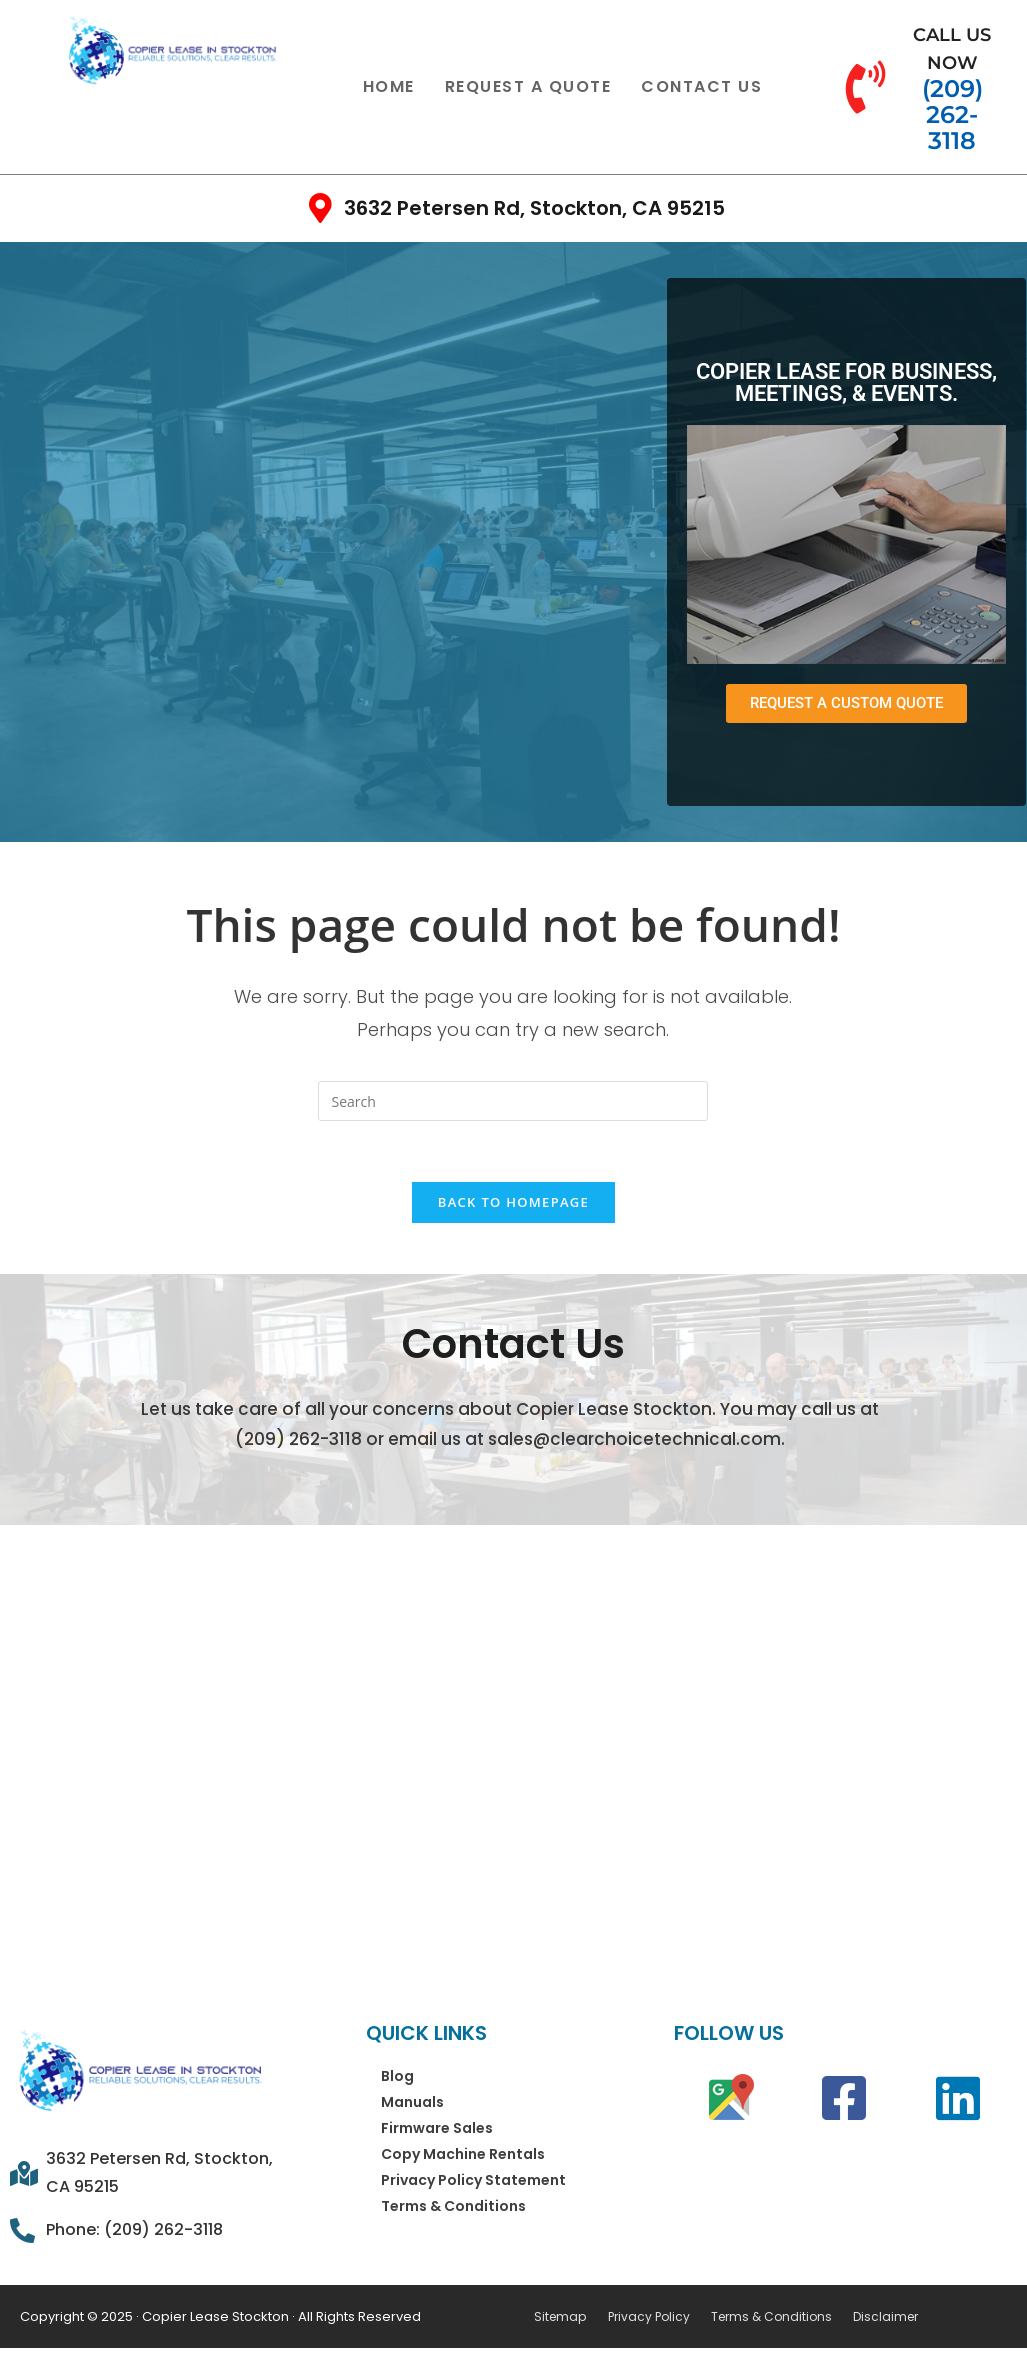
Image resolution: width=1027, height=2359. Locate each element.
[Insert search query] (513, 1101)
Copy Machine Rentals (463, 2155)
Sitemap (560, 2317)
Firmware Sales (437, 2129)
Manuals (412, 2103)
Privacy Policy (647, 2317)
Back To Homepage (513, 1202)
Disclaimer (881, 2317)
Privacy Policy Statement (473, 2181)
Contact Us (701, 86)
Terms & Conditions (453, 2207)
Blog (397, 2077)
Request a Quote (528, 86)
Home (389, 86)
